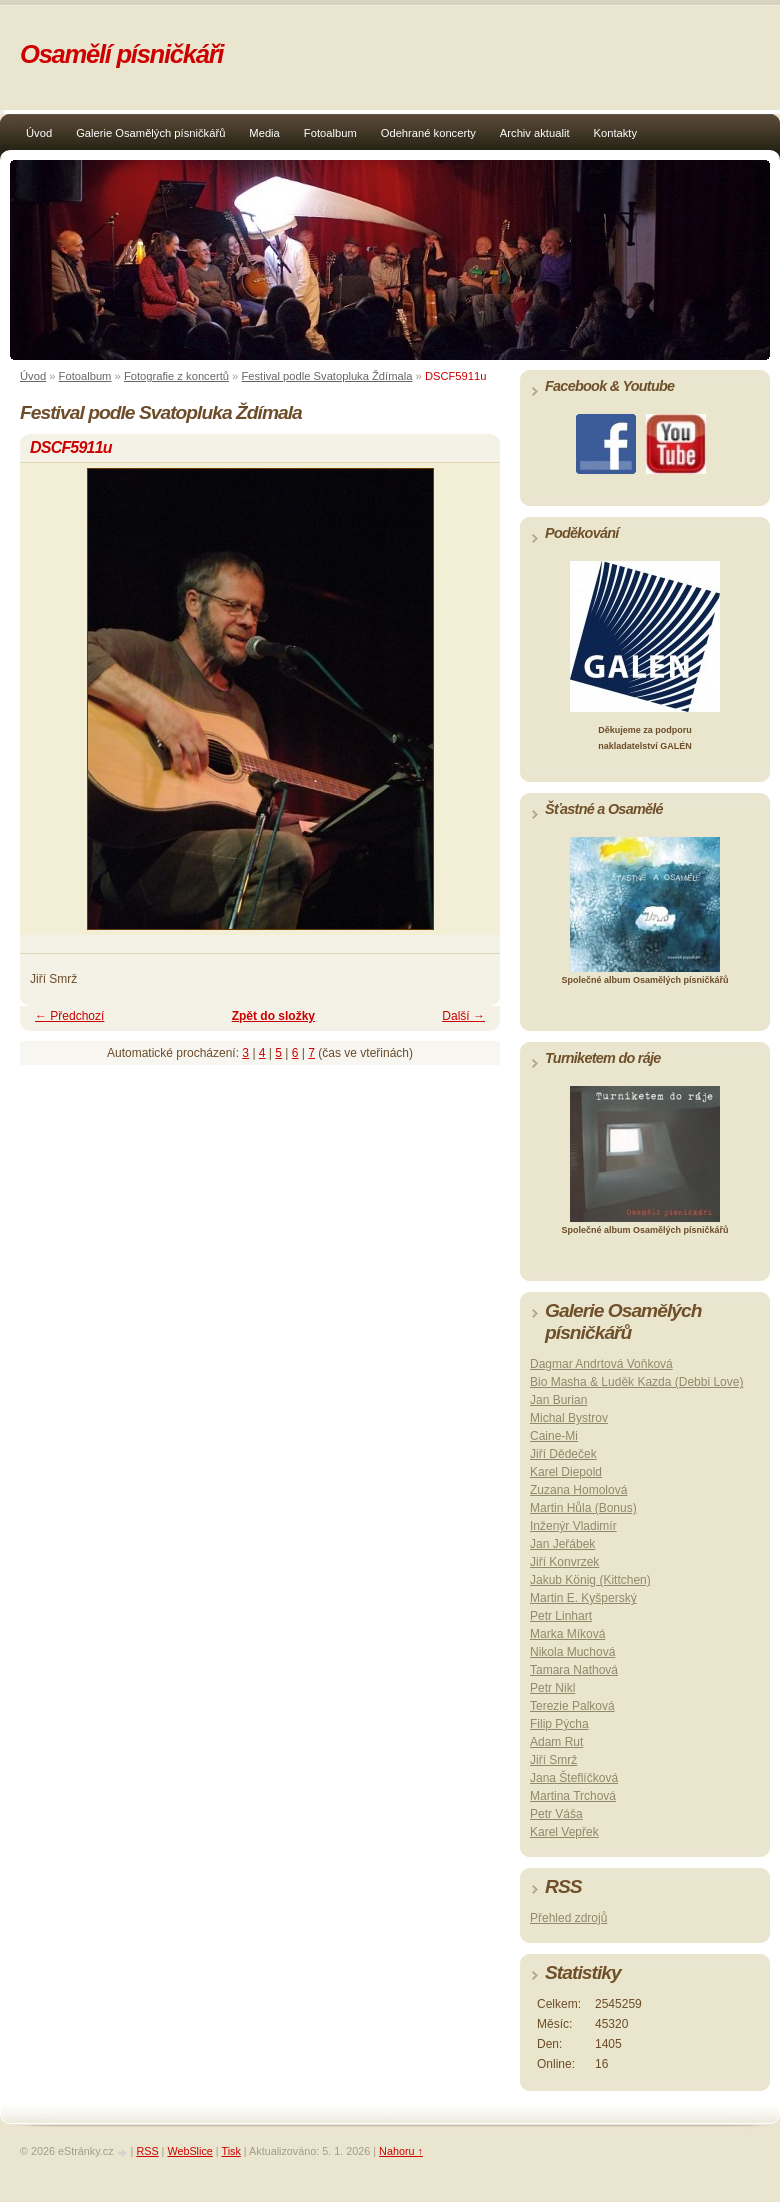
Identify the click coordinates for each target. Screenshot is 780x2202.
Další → (463, 1016)
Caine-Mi (554, 1436)
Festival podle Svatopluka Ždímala (326, 376)
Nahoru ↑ (401, 2151)
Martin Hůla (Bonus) (583, 1508)
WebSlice (189, 2151)
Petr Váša (556, 1814)
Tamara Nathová (574, 1670)
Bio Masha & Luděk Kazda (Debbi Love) (636, 1382)
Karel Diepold (566, 1472)
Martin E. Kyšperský (583, 1598)
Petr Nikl (552, 1688)
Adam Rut (556, 1742)
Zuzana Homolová (578, 1490)
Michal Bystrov (569, 1418)
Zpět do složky (273, 1016)
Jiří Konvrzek (564, 1562)
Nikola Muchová (572, 1652)
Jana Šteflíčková (574, 1778)
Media (264, 133)
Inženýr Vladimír (573, 1526)
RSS (147, 2151)
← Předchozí (69, 1016)
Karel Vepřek (564, 1832)
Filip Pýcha (559, 1724)
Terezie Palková (572, 1706)
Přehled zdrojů (568, 1918)
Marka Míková (567, 1634)
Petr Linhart (561, 1616)
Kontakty (616, 133)
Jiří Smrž (553, 1760)
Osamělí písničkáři (121, 54)
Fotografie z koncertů (176, 376)
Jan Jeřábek (562, 1544)
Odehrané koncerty (428, 133)
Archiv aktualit (535, 133)
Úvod (39, 133)
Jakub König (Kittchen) (590, 1580)
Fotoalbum (330, 133)
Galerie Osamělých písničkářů (150, 133)
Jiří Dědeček (563, 1454)
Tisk (230, 2151)
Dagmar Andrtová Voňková (601, 1364)
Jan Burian (558, 1400)
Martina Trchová (573, 1796)
